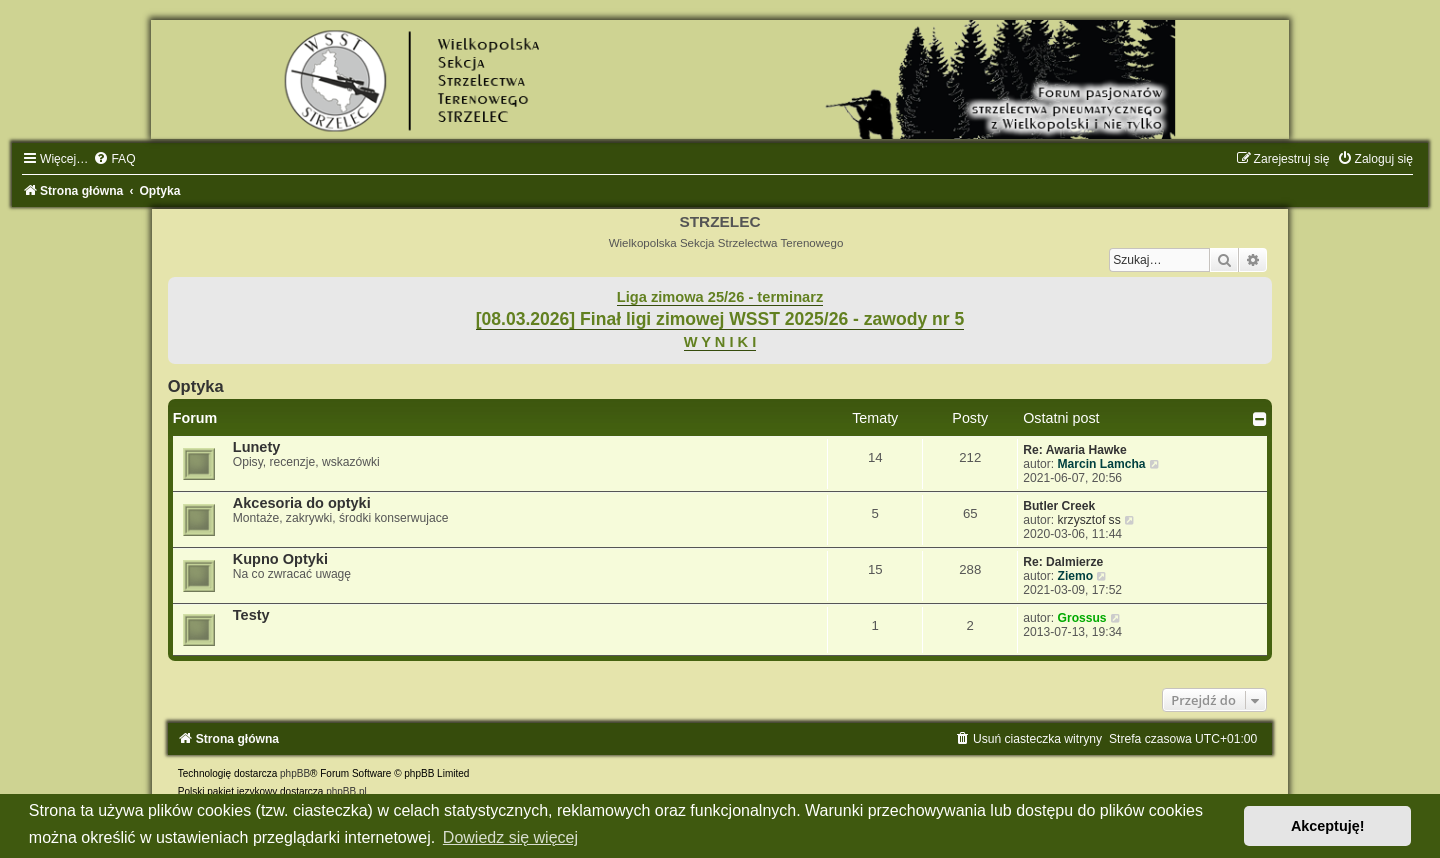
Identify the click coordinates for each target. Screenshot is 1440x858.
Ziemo (1076, 576)
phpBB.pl (346, 791)
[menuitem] (114, 159)
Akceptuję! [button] (1328, 826)
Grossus (1082, 618)
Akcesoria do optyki (302, 503)
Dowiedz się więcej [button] (510, 837)
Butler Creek (1059, 506)
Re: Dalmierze (1063, 562)
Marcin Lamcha (1102, 464)
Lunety (257, 447)
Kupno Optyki (280, 559)
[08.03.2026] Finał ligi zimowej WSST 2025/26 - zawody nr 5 (720, 319)
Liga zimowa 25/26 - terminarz (720, 297)
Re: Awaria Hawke (1075, 450)
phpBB (295, 773)
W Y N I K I (720, 342)
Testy (251, 615)
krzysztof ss (1089, 520)
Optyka (196, 386)
